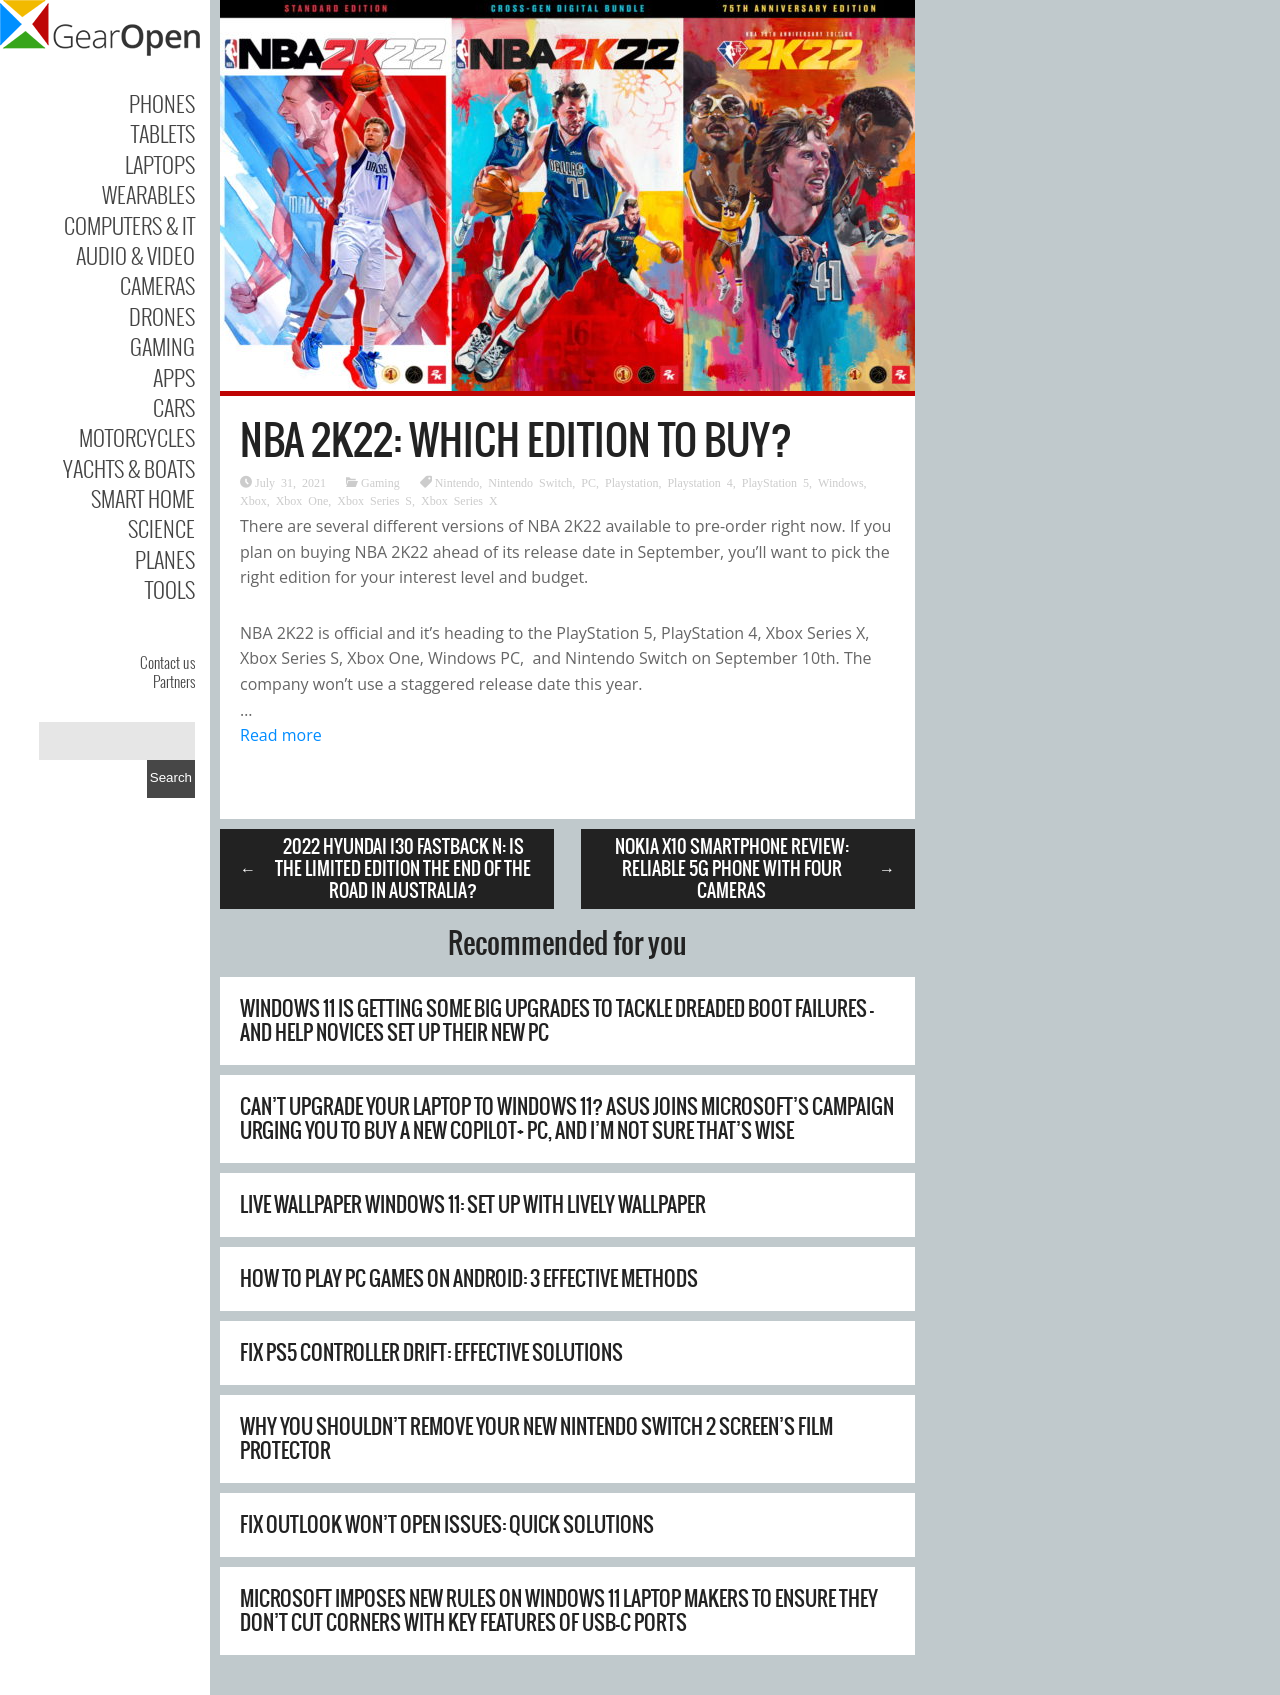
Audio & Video (135, 255)
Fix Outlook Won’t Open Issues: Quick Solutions (447, 1524)
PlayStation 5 (775, 482)
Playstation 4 (699, 482)
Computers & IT (129, 225)
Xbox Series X (459, 500)
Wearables (148, 194)
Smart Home (143, 498)
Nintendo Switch (530, 482)
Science (161, 528)
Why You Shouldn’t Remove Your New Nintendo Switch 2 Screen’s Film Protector (536, 1438)
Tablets (163, 133)
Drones (162, 316)
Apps (174, 377)
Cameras (157, 285)
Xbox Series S (374, 500)
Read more (281, 735)
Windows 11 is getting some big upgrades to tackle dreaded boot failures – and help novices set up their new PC (557, 1020)
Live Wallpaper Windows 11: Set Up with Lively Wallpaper (473, 1204)
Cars (174, 407)
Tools (170, 589)
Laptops (160, 164)
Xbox (253, 500)
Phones (162, 103)
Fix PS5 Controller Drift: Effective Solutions (431, 1352)
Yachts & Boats (129, 468)
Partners (174, 681)
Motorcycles (137, 437)
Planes (165, 559)
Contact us (167, 662)
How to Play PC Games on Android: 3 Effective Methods (469, 1278)
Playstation (631, 482)
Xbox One (302, 500)
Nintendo (457, 482)
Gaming (162, 346)
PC (588, 482)
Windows (841, 482)
